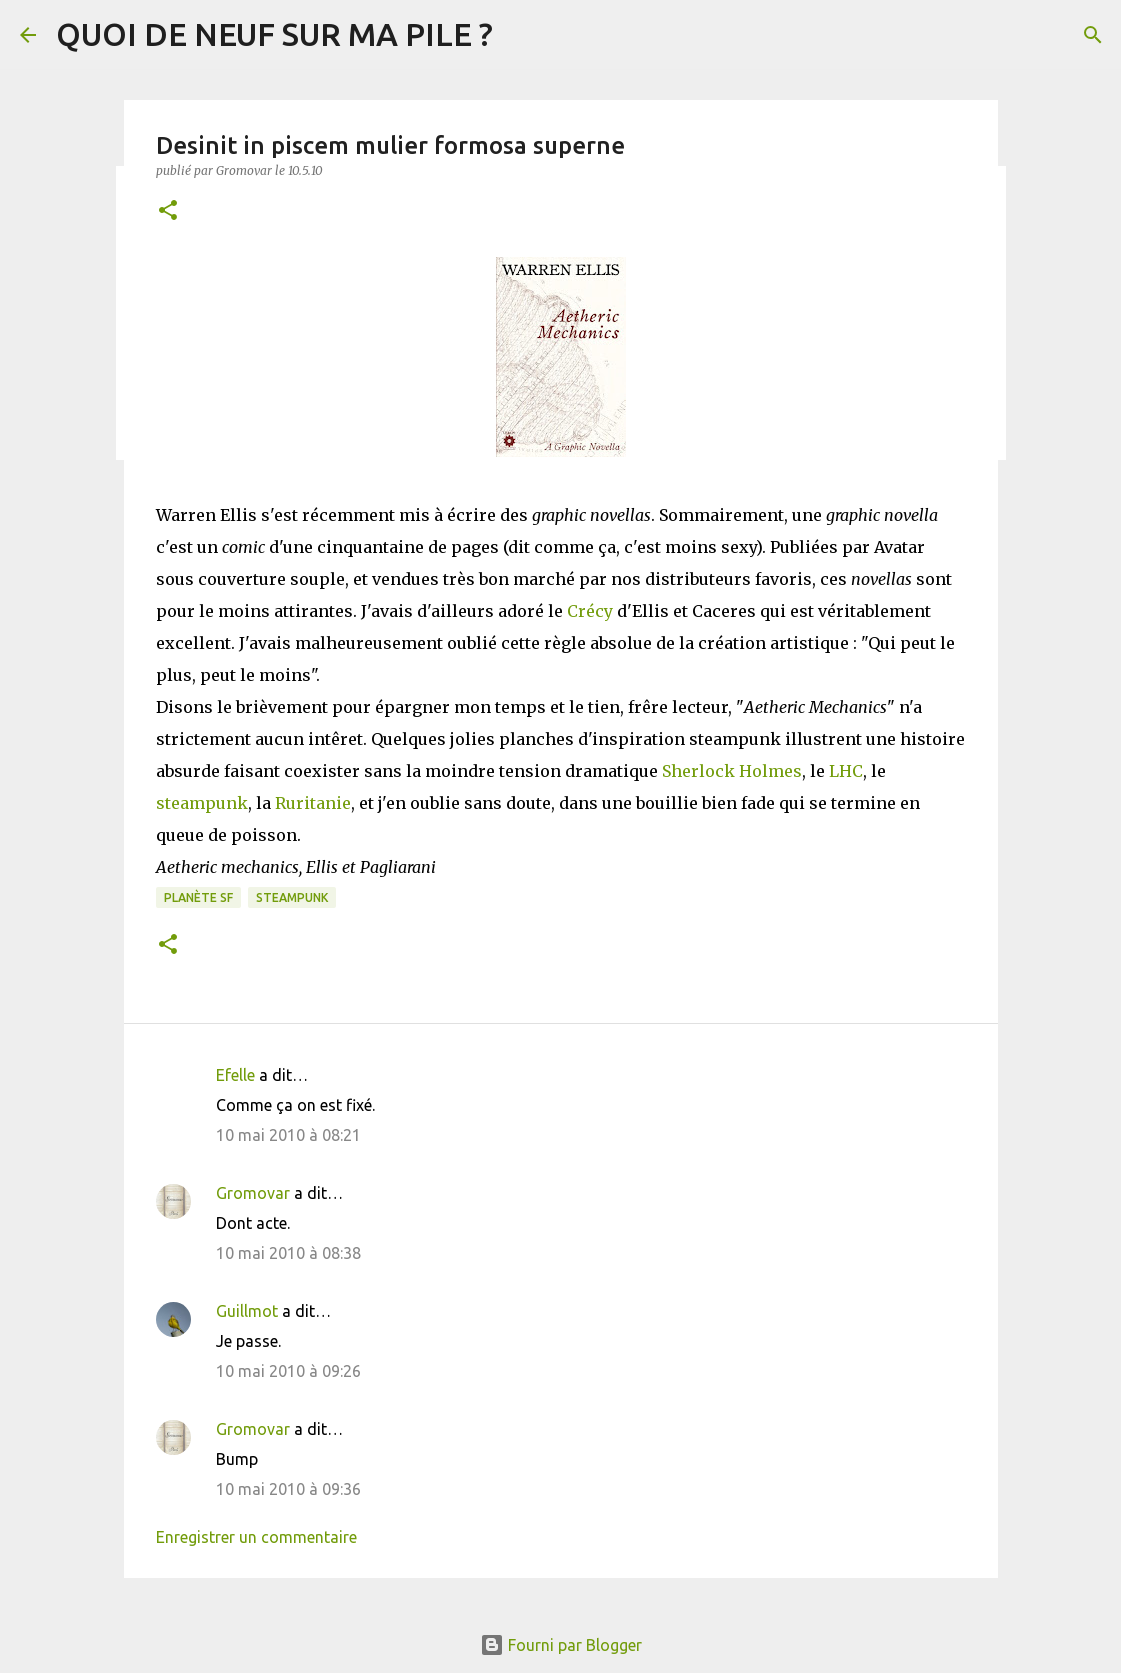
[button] (168, 211)
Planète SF (198, 897)
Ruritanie (313, 803)
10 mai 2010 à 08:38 (288, 1253)
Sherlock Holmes (732, 771)
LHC (846, 771)
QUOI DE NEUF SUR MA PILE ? (274, 34)
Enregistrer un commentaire (256, 1537)
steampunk (202, 803)
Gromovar (253, 1193)
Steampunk (292, 897)
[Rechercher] (1093, 35)
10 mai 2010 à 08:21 (288, 1135)
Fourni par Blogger (561, 1645)
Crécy (590, 611)
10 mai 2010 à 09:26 (288, 1371)
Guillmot (247, 1311)
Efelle (235, 1075)
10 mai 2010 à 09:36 (288, 1489)
